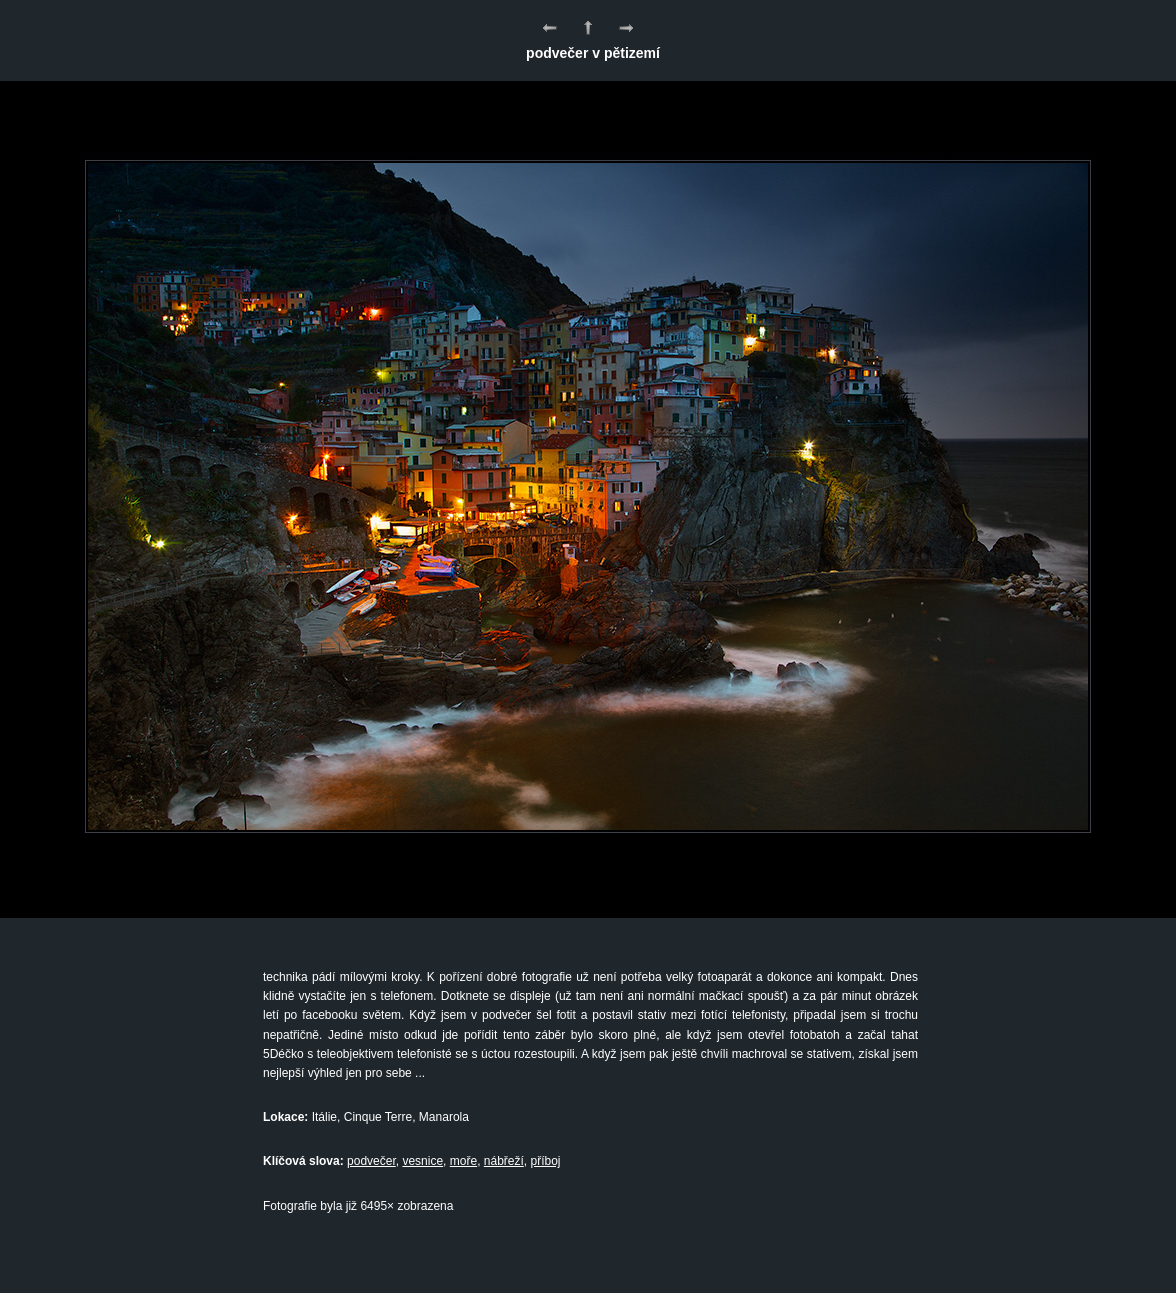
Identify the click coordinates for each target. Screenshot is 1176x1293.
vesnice (422, 1161)
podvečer (371, 1161)
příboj (546, 1161)
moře (463, 1161)
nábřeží (504, 1161)
